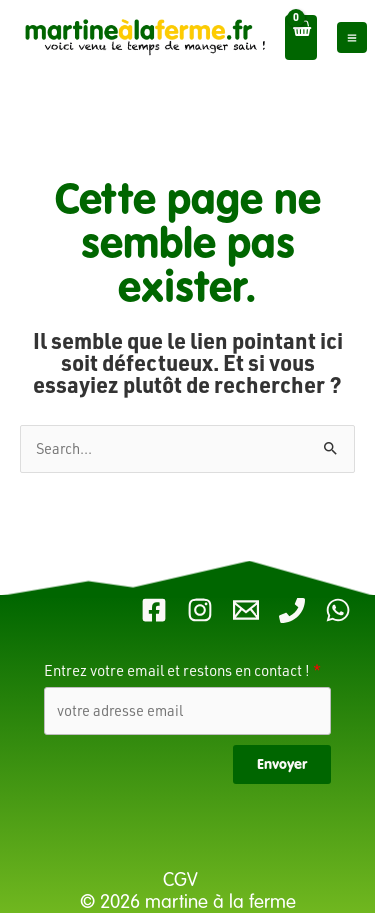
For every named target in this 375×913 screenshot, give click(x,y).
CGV (183, 879)
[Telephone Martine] (292, 610)
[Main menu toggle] (352, 37)
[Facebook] (154, 610)
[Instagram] (200, 610)
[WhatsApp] (338, 610)
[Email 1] (246, 610)
